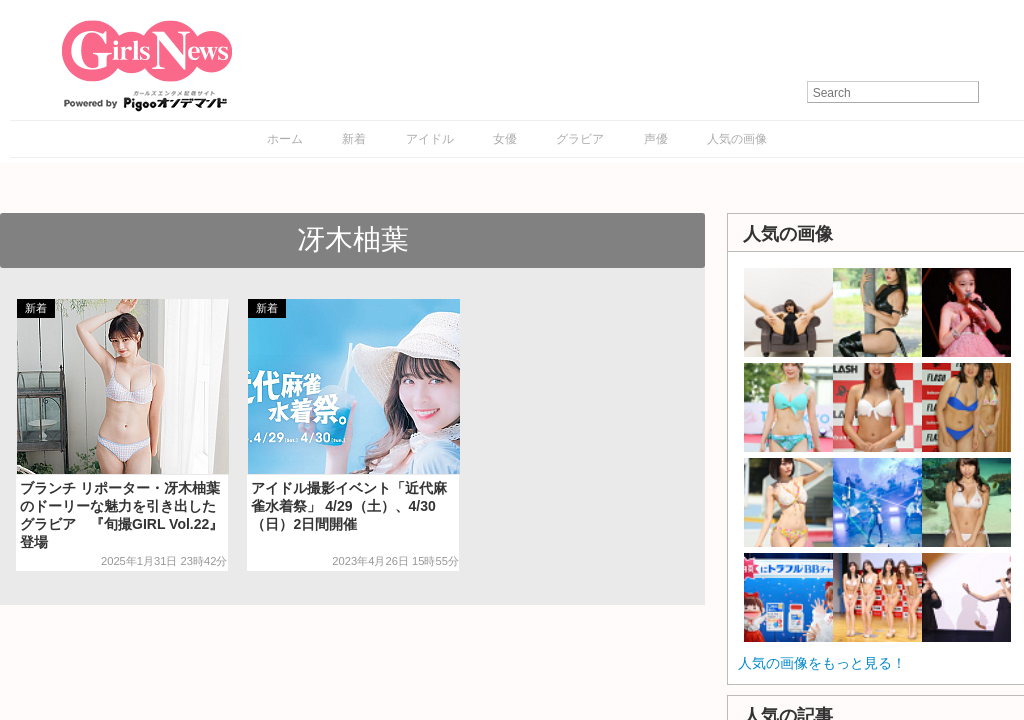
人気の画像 (737, 139)
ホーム (285, 139)
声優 (656, 139)
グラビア (580, 139)
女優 (505, 139)
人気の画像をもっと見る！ (822, 663)
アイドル (430, 139)
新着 (354, 139)
